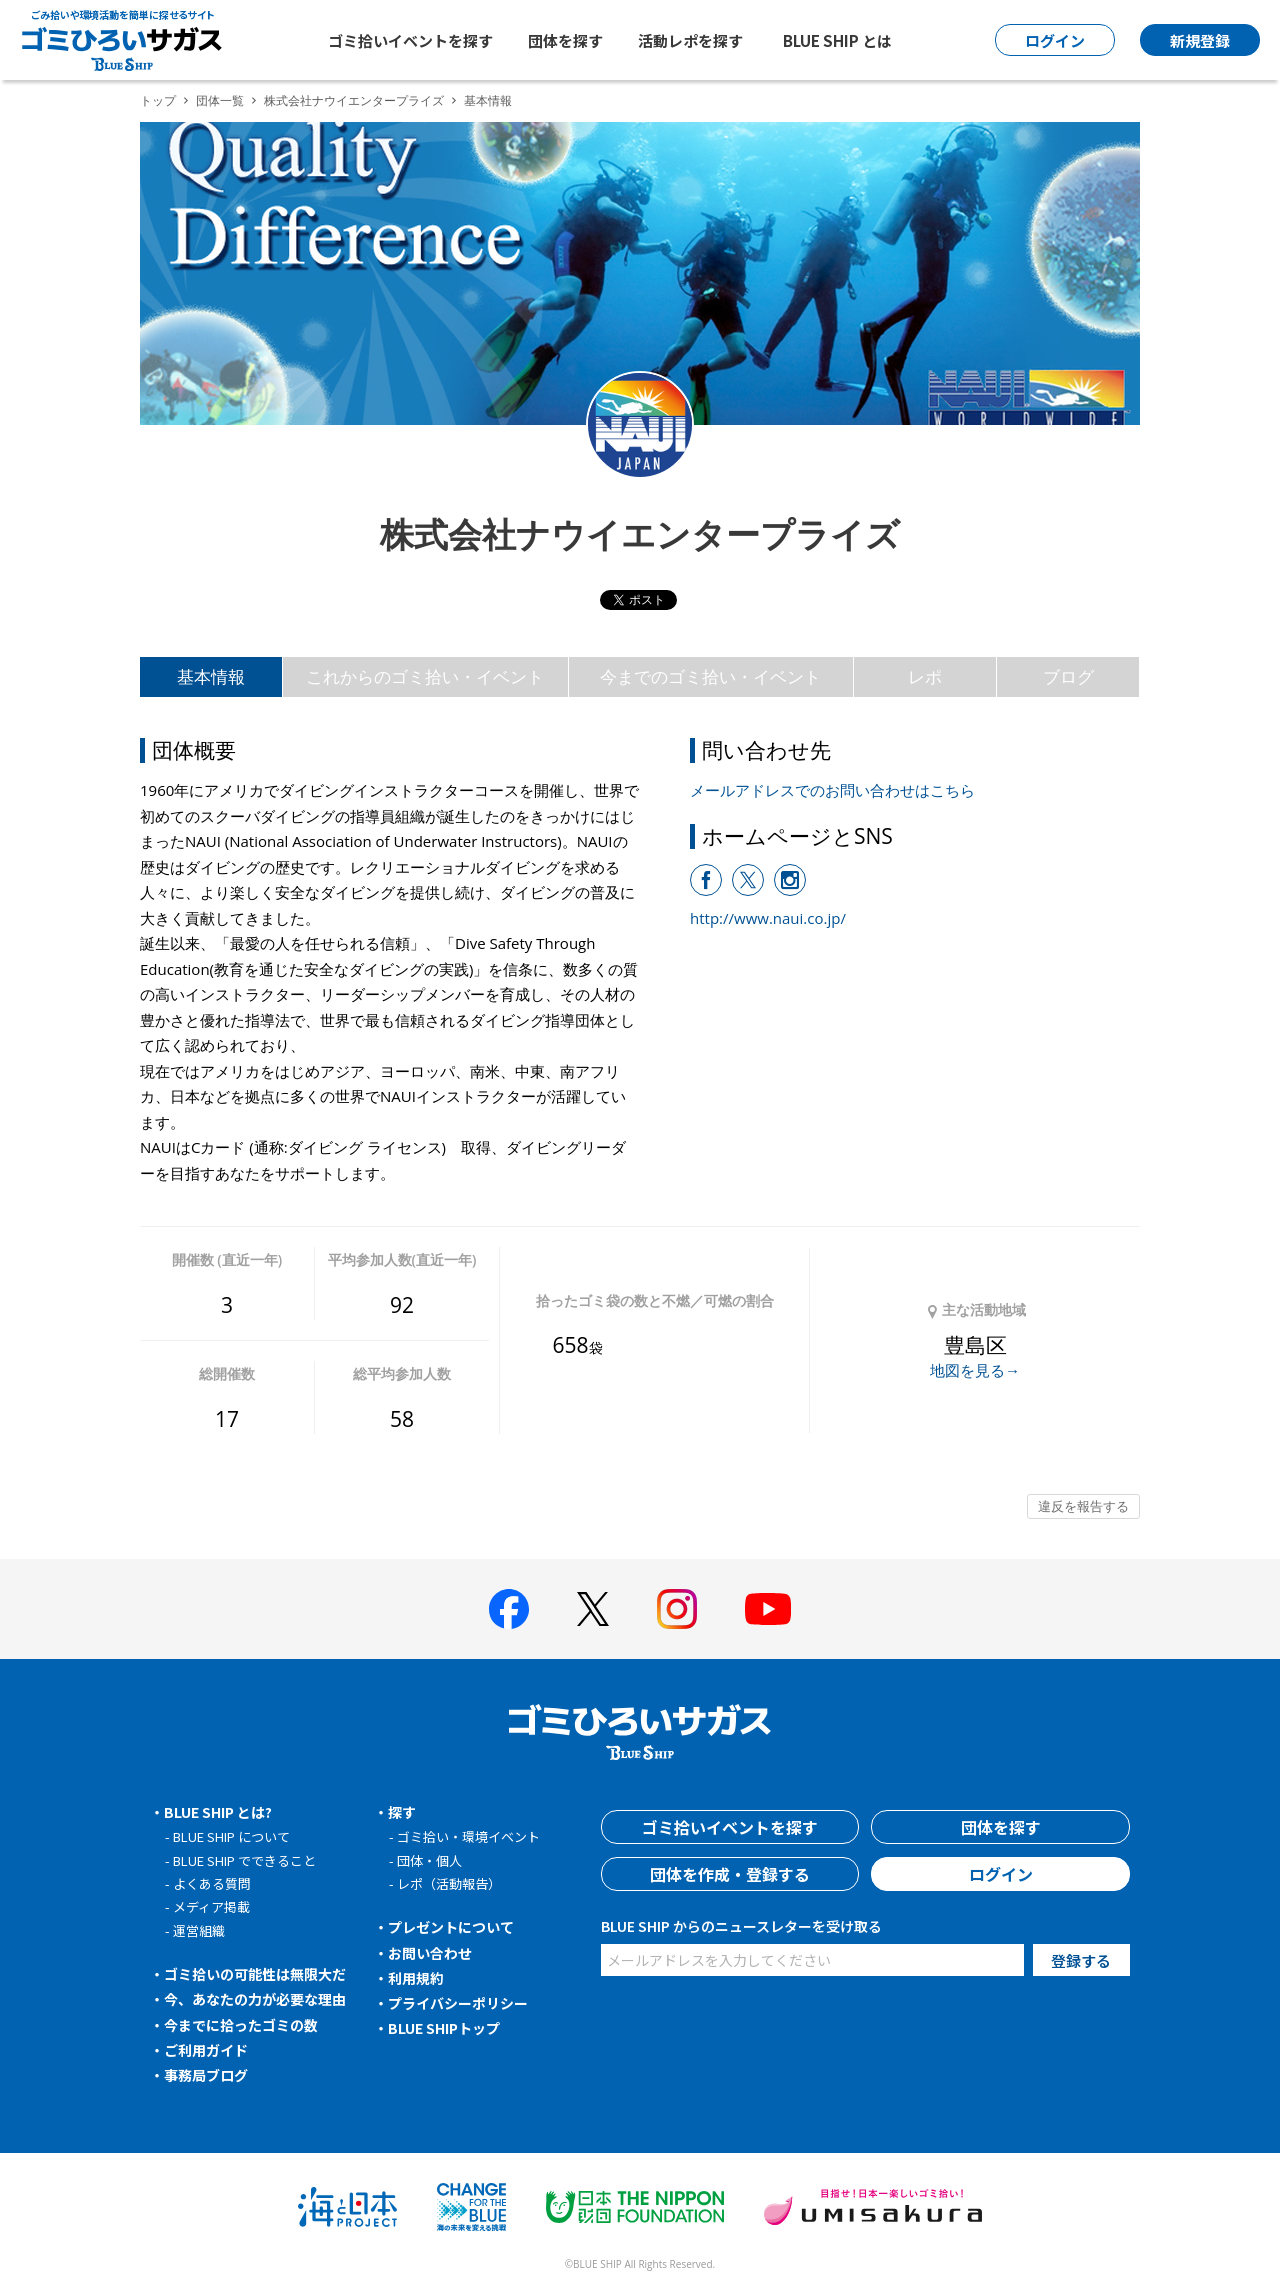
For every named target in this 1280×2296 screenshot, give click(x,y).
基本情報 (211, 676)
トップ (158, 100)
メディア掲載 (211, 1906)
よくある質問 (212, 1883)
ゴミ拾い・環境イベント (468, 1836)
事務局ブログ (206, 2075)
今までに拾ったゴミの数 (241, 2025)
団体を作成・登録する (730, 1874)
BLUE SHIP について (231, 1836)
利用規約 (416, 1978)
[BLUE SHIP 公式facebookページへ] (509, 1609)
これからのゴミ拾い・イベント (425, 676)
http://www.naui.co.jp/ (768, 918)
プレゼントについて (451, 1927)
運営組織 (199, 1930)
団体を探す (565, 40)
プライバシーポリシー (458, 2003)
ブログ (1068, 676)
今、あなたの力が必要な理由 (255, 1999)
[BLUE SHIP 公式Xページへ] (593, 1608)
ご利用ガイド (206, 2050)
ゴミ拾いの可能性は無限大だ (255, 1974)
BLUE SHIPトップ (444, 2028)
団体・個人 (429, 1860)
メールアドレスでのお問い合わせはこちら (832, 790)
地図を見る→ (975, 1370)
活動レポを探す (690, 40)
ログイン (1001, 1874)
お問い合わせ (430, 1953)
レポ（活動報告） (449, 1883)
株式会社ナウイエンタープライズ (354, 100)
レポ (925, 676)
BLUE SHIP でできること (244, 1860)
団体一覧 (220, 100)
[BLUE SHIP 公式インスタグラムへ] (677, 1609)
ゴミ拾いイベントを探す (410, 40)
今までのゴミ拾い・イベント (710, 676)
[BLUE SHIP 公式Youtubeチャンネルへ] (768, 1609)
